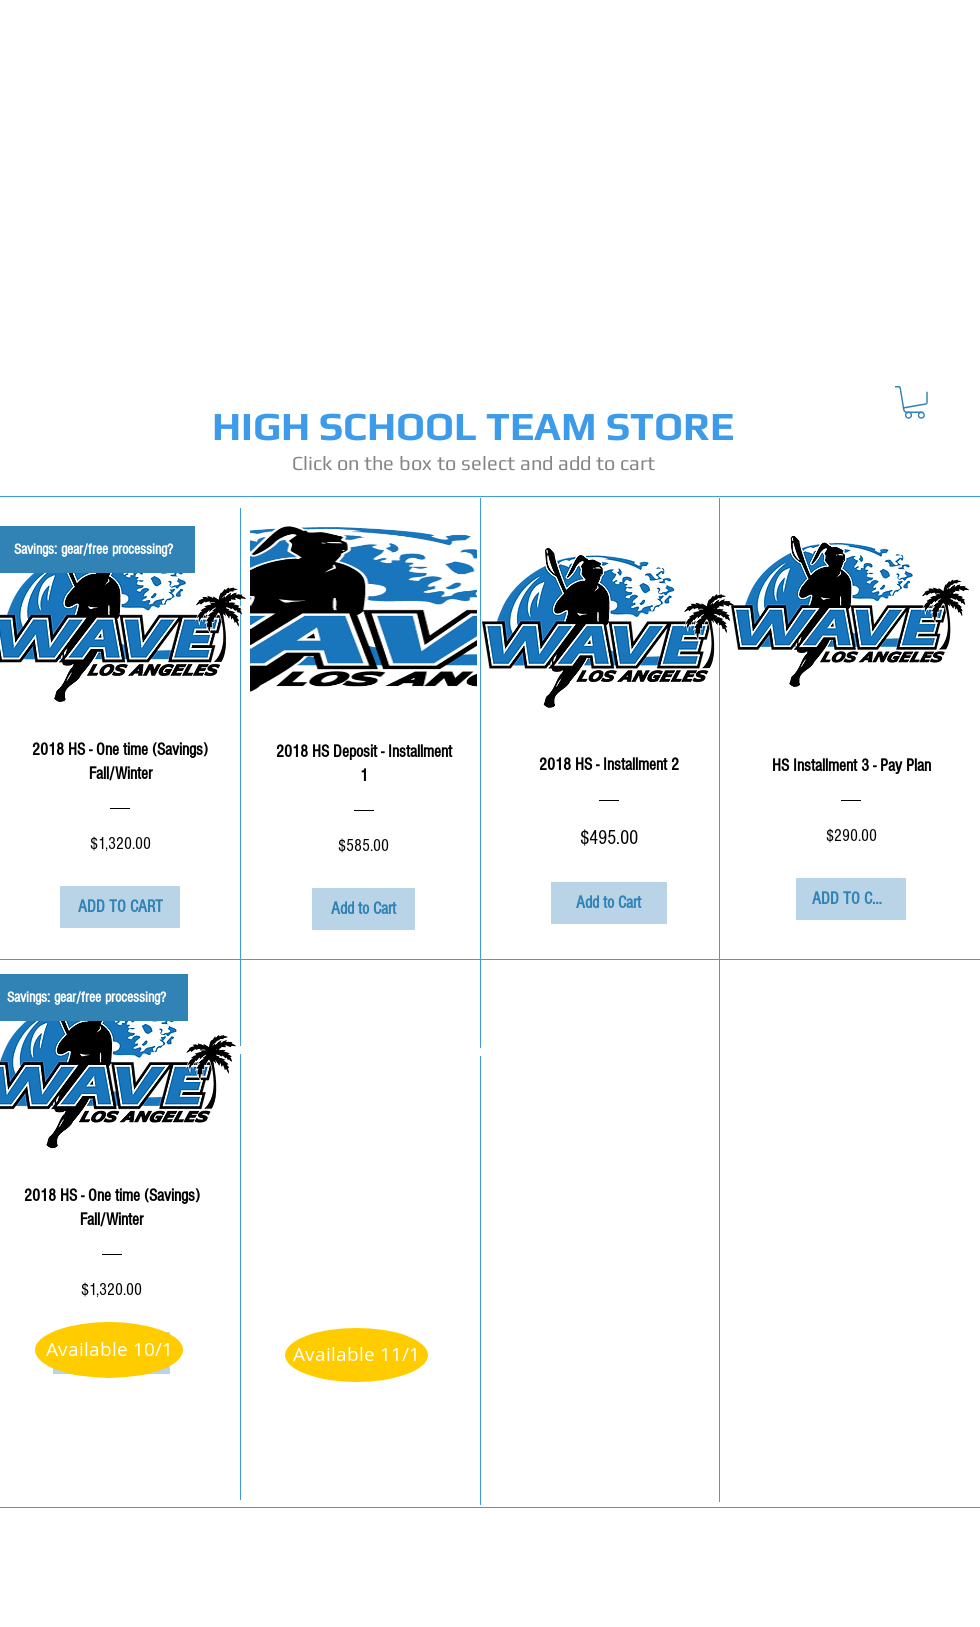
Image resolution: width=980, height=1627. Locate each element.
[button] (914, 402)
